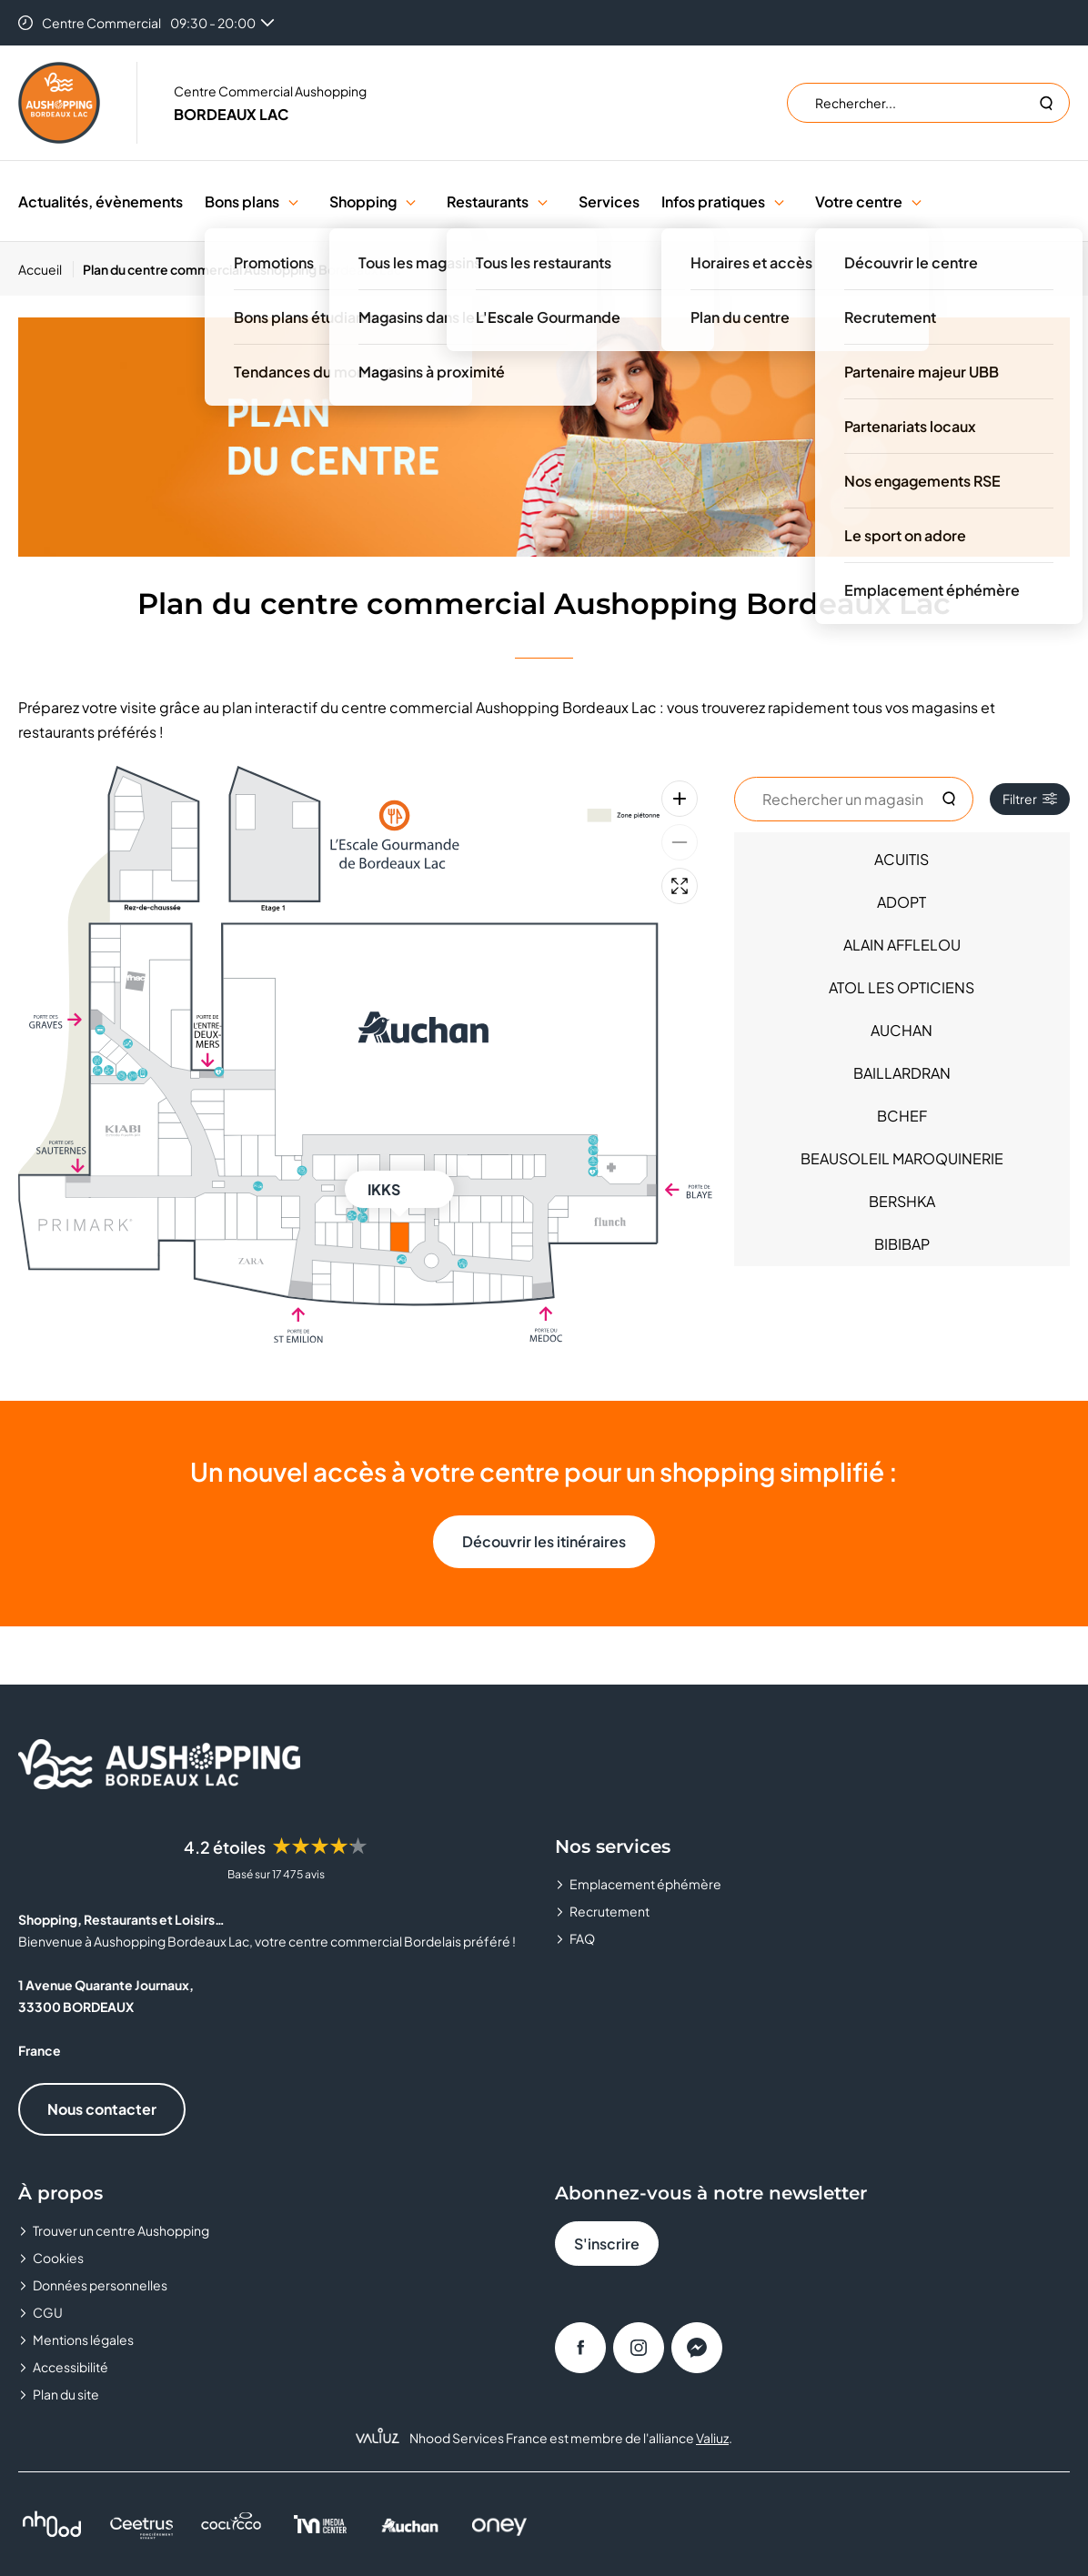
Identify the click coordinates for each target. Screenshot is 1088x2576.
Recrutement (609, 1911)
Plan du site (66, 2394)
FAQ (582, 1938)
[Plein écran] (679, 886)
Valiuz (712, 2438)
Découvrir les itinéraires (544, 1541)
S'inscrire (607, 2243)
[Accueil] (46, 269)
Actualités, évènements (100, 201)
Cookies (58, 2257)
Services (609, 201)
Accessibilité (70, 2367)
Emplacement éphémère (645, 1884)
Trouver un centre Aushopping (121, 2230)
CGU (48, 2312)
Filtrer (1029, 798)
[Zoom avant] (679, 798)
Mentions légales (83, 2339)
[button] (293, 201)
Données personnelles (100, 2285)
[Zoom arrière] (679, 842)
